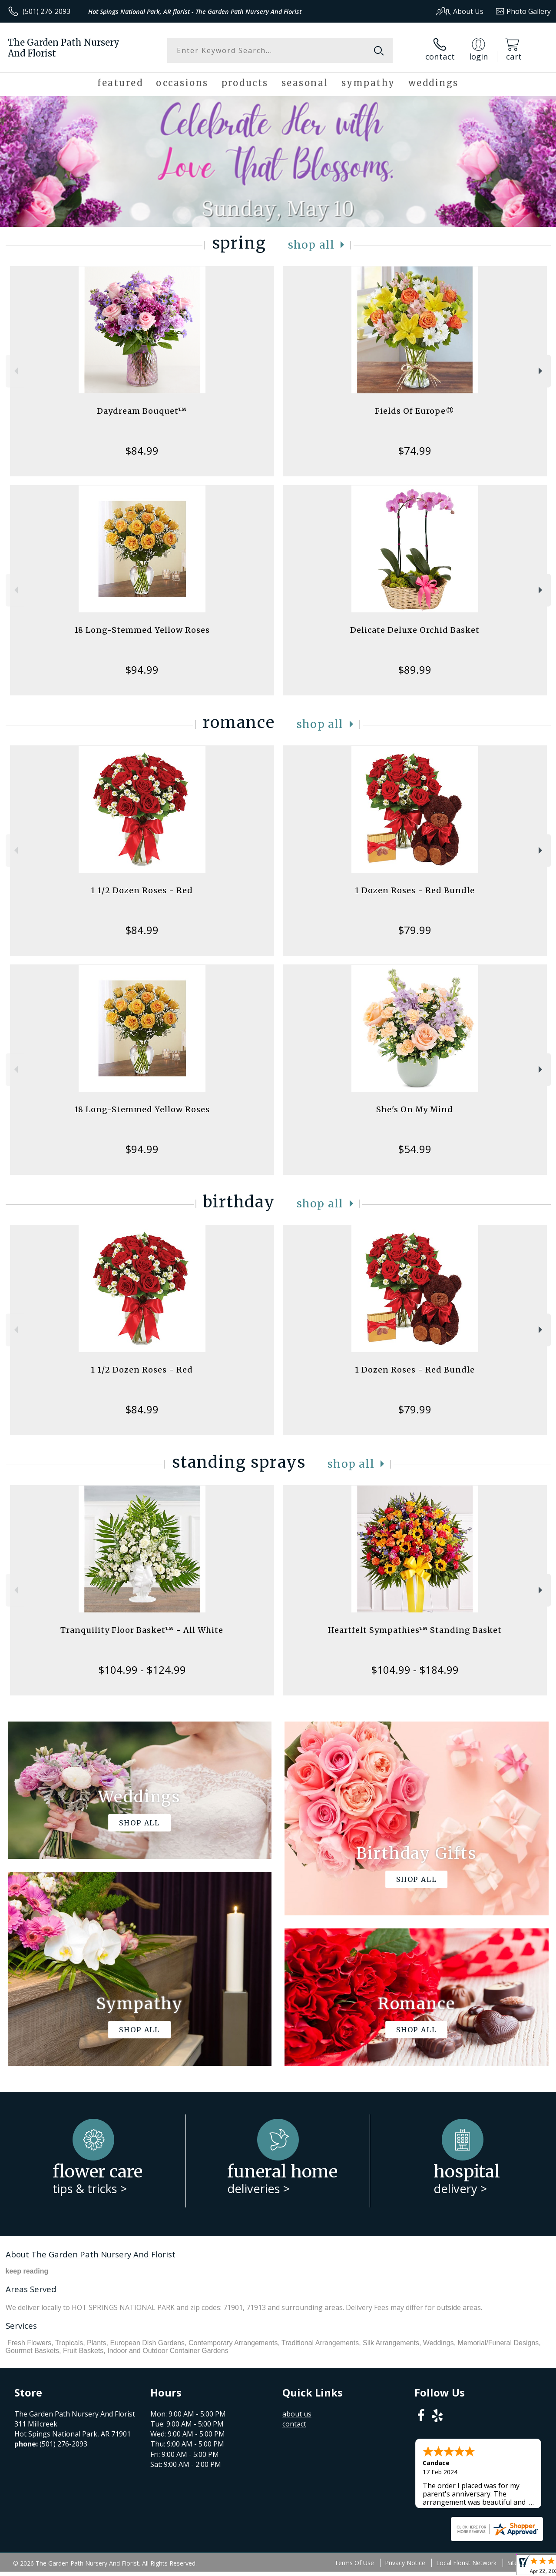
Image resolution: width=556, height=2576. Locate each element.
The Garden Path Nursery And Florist (63, 48)
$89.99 (414, 669)
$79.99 (414, 930)
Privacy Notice (405, 2563)
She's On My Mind (414, 1109)
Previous (15, 371)
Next (541, 371)
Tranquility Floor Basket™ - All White (141, 1630)
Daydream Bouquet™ (142, 411)
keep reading (27, 2271)
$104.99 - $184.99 (415, 1669)
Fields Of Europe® (414, 411)
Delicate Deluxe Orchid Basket (415, 630)
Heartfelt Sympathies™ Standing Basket (415, 1630)
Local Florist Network (466, 2563)
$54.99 (414, 1149)
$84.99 (142, 450)
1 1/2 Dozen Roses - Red (142, 890)
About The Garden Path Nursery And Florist (90, 2254)
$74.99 (414, 450)
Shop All (311, 245)
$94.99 (142, 669)
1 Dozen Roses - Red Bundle (415, 890)
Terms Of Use (354, 2563)
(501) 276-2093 (46, 11)
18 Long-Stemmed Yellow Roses (142, 630)
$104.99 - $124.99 (142, 1669)
